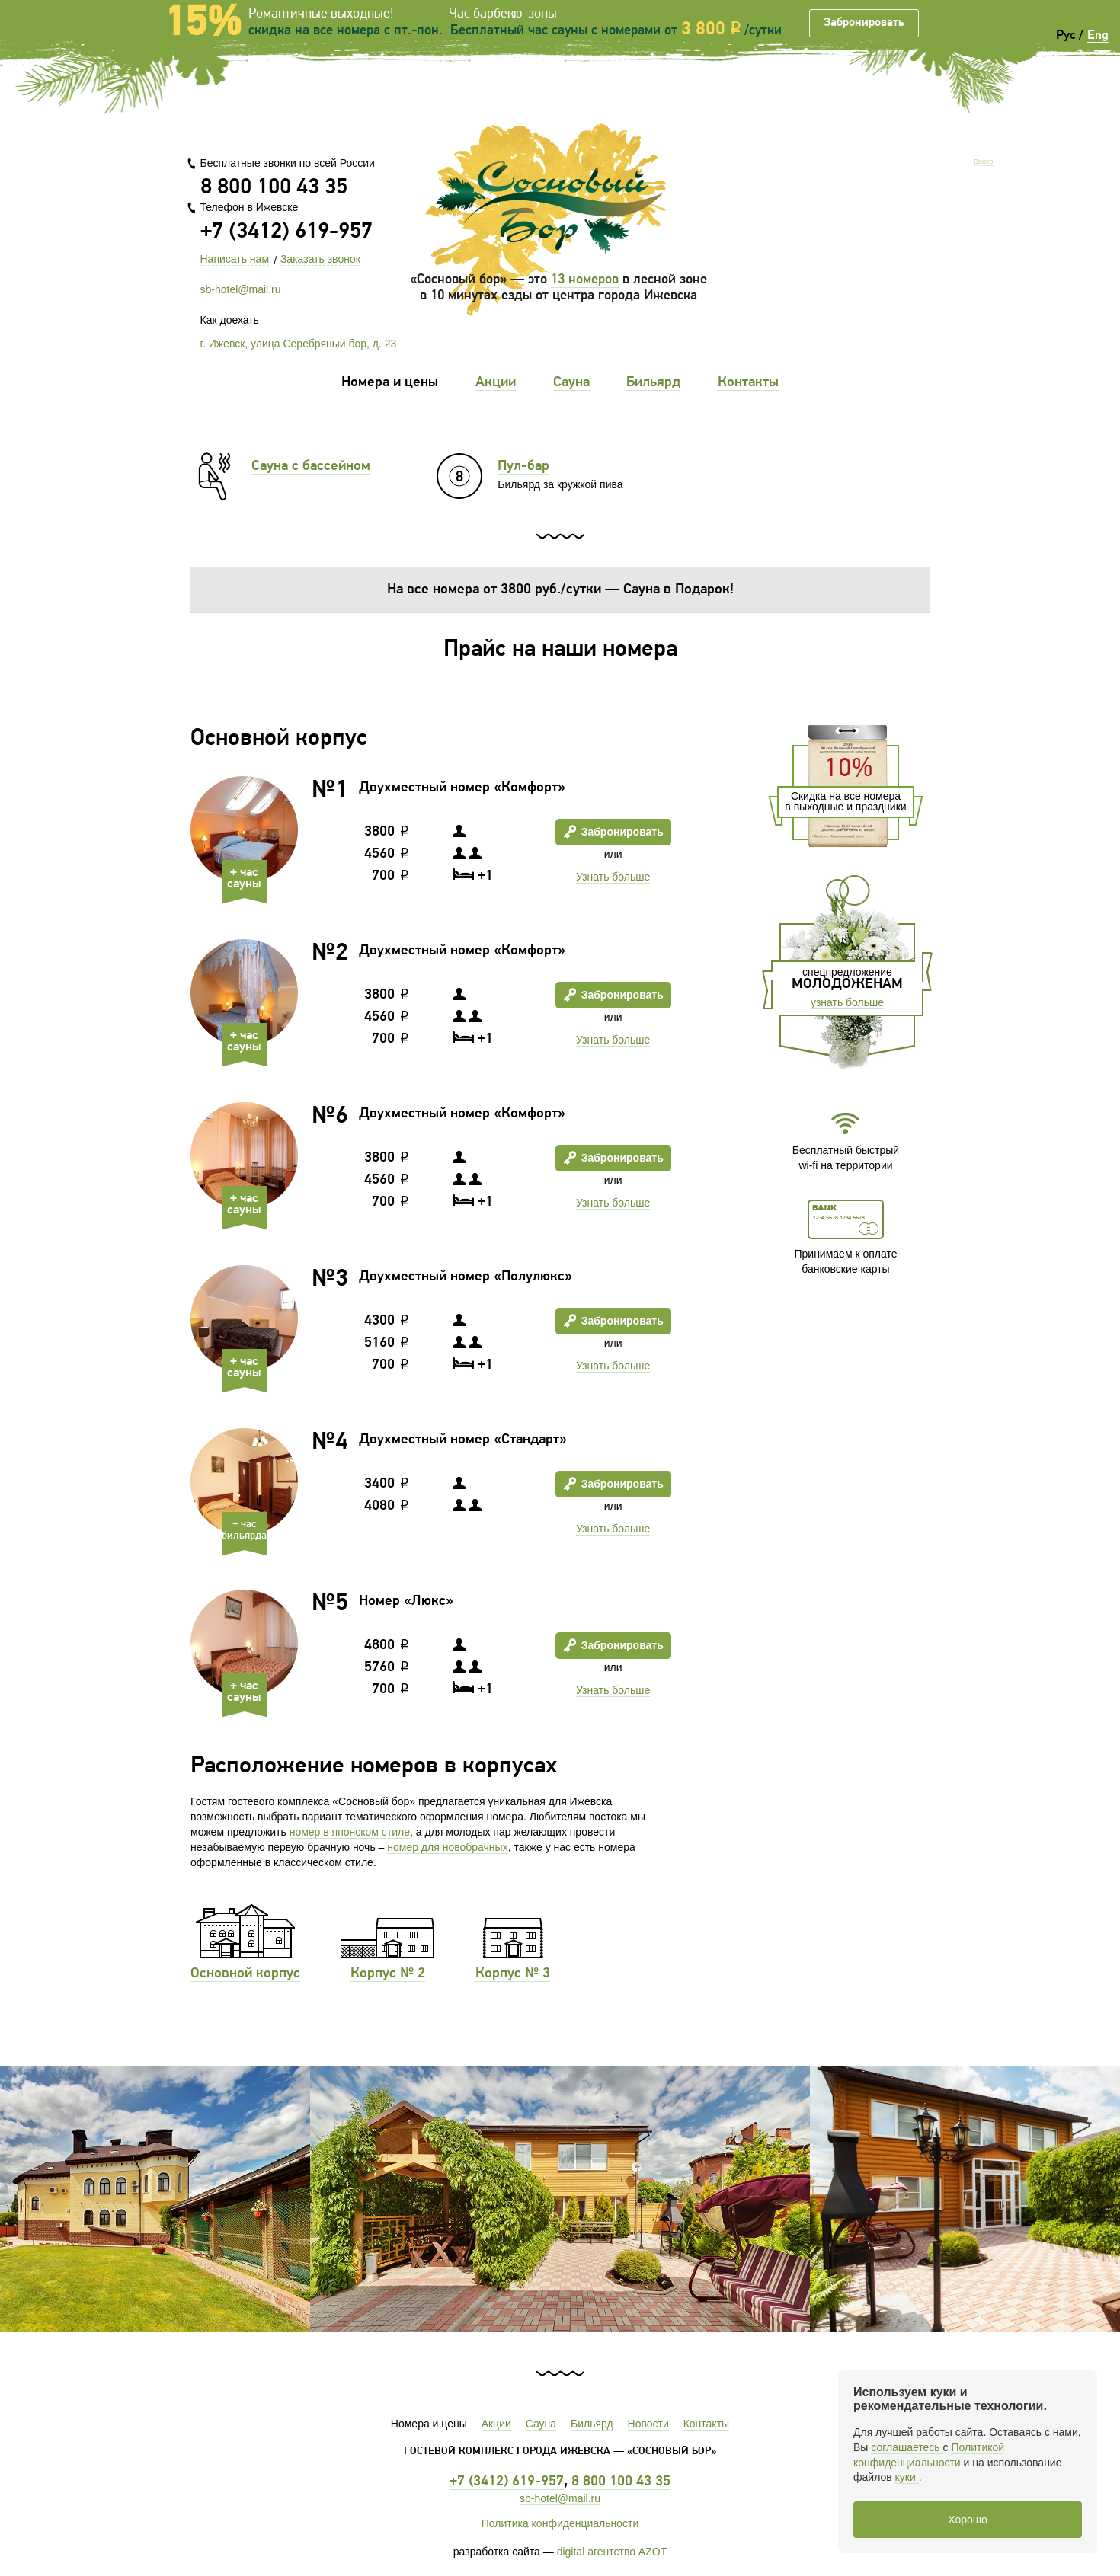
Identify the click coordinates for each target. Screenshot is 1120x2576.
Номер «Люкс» (406, 1601)
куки (907, 2477)
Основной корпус (245, 1974)
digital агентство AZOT (612, 2552)
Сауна (571, 383)
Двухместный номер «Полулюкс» (465, 1277)
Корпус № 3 (512, 1974)
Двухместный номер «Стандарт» (463, 1440)
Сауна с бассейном (310, 466)
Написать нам (235, 259)
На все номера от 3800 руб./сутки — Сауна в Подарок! (560, 590)
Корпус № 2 (387, 1974)
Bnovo (984, 161)
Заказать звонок (320, 259)
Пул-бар (523, 466)
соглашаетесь (906, 2447)
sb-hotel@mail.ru (240, 289)
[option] (560, 2199)
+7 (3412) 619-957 (286, 232)
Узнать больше (613, 877)
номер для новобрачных (447, 1847)
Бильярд (653, 383)
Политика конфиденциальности (560, 2523)
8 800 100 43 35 (273, 188)
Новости (648, 2424)
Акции (495, 383)
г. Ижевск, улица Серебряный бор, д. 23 (298, 343)
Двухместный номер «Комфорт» (462, 788)
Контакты (748, 383)
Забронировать (864, 23)
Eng (1098, 35)
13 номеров (585, 280)
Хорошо (967, 2520)
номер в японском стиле (350, 1832)
